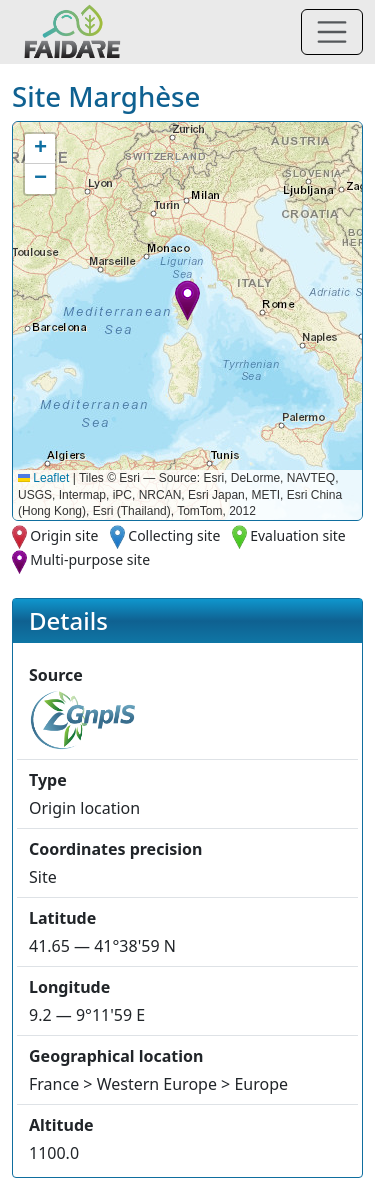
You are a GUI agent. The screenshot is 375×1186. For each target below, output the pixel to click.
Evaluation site (298, 535)
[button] (187, 300)
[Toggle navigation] (332, 32)
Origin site (64, 535)
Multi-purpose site (90, 559)
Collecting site (174, 535)
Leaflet (43, 478)
